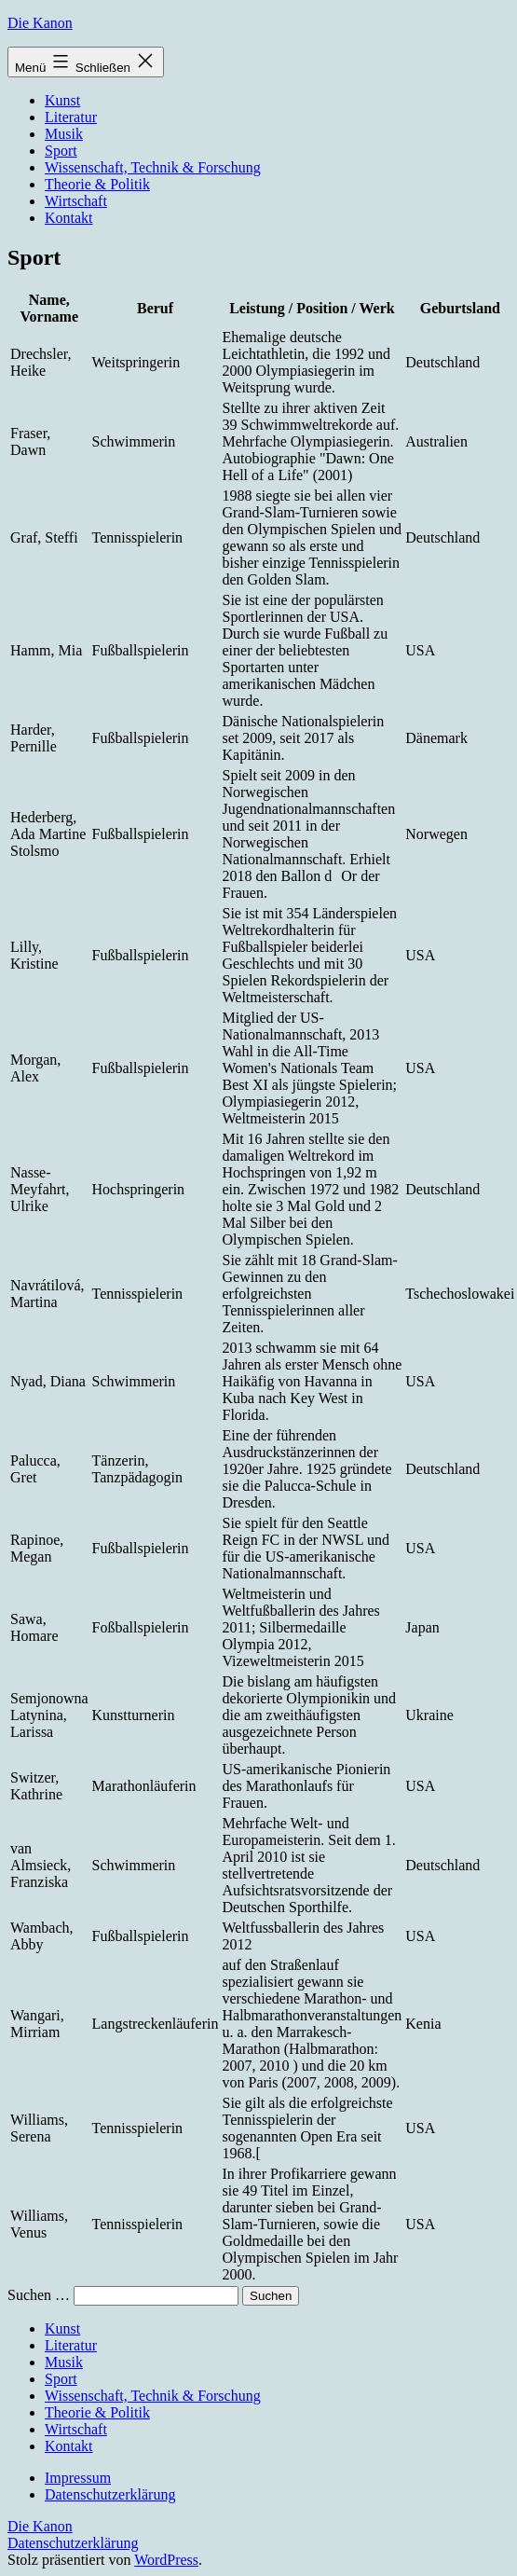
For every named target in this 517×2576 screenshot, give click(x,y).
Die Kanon (40, 23)
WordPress (166, 2560)
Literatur (71, 117)
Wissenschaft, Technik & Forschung (153, 167)
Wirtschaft (76, 201)
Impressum (78, 2478)
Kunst (62, 100)
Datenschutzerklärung (110, 2494)
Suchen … (38, 2295)
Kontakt (69, 218)
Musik (64, 134)
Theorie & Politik (97, 184)
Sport (61, 150)
